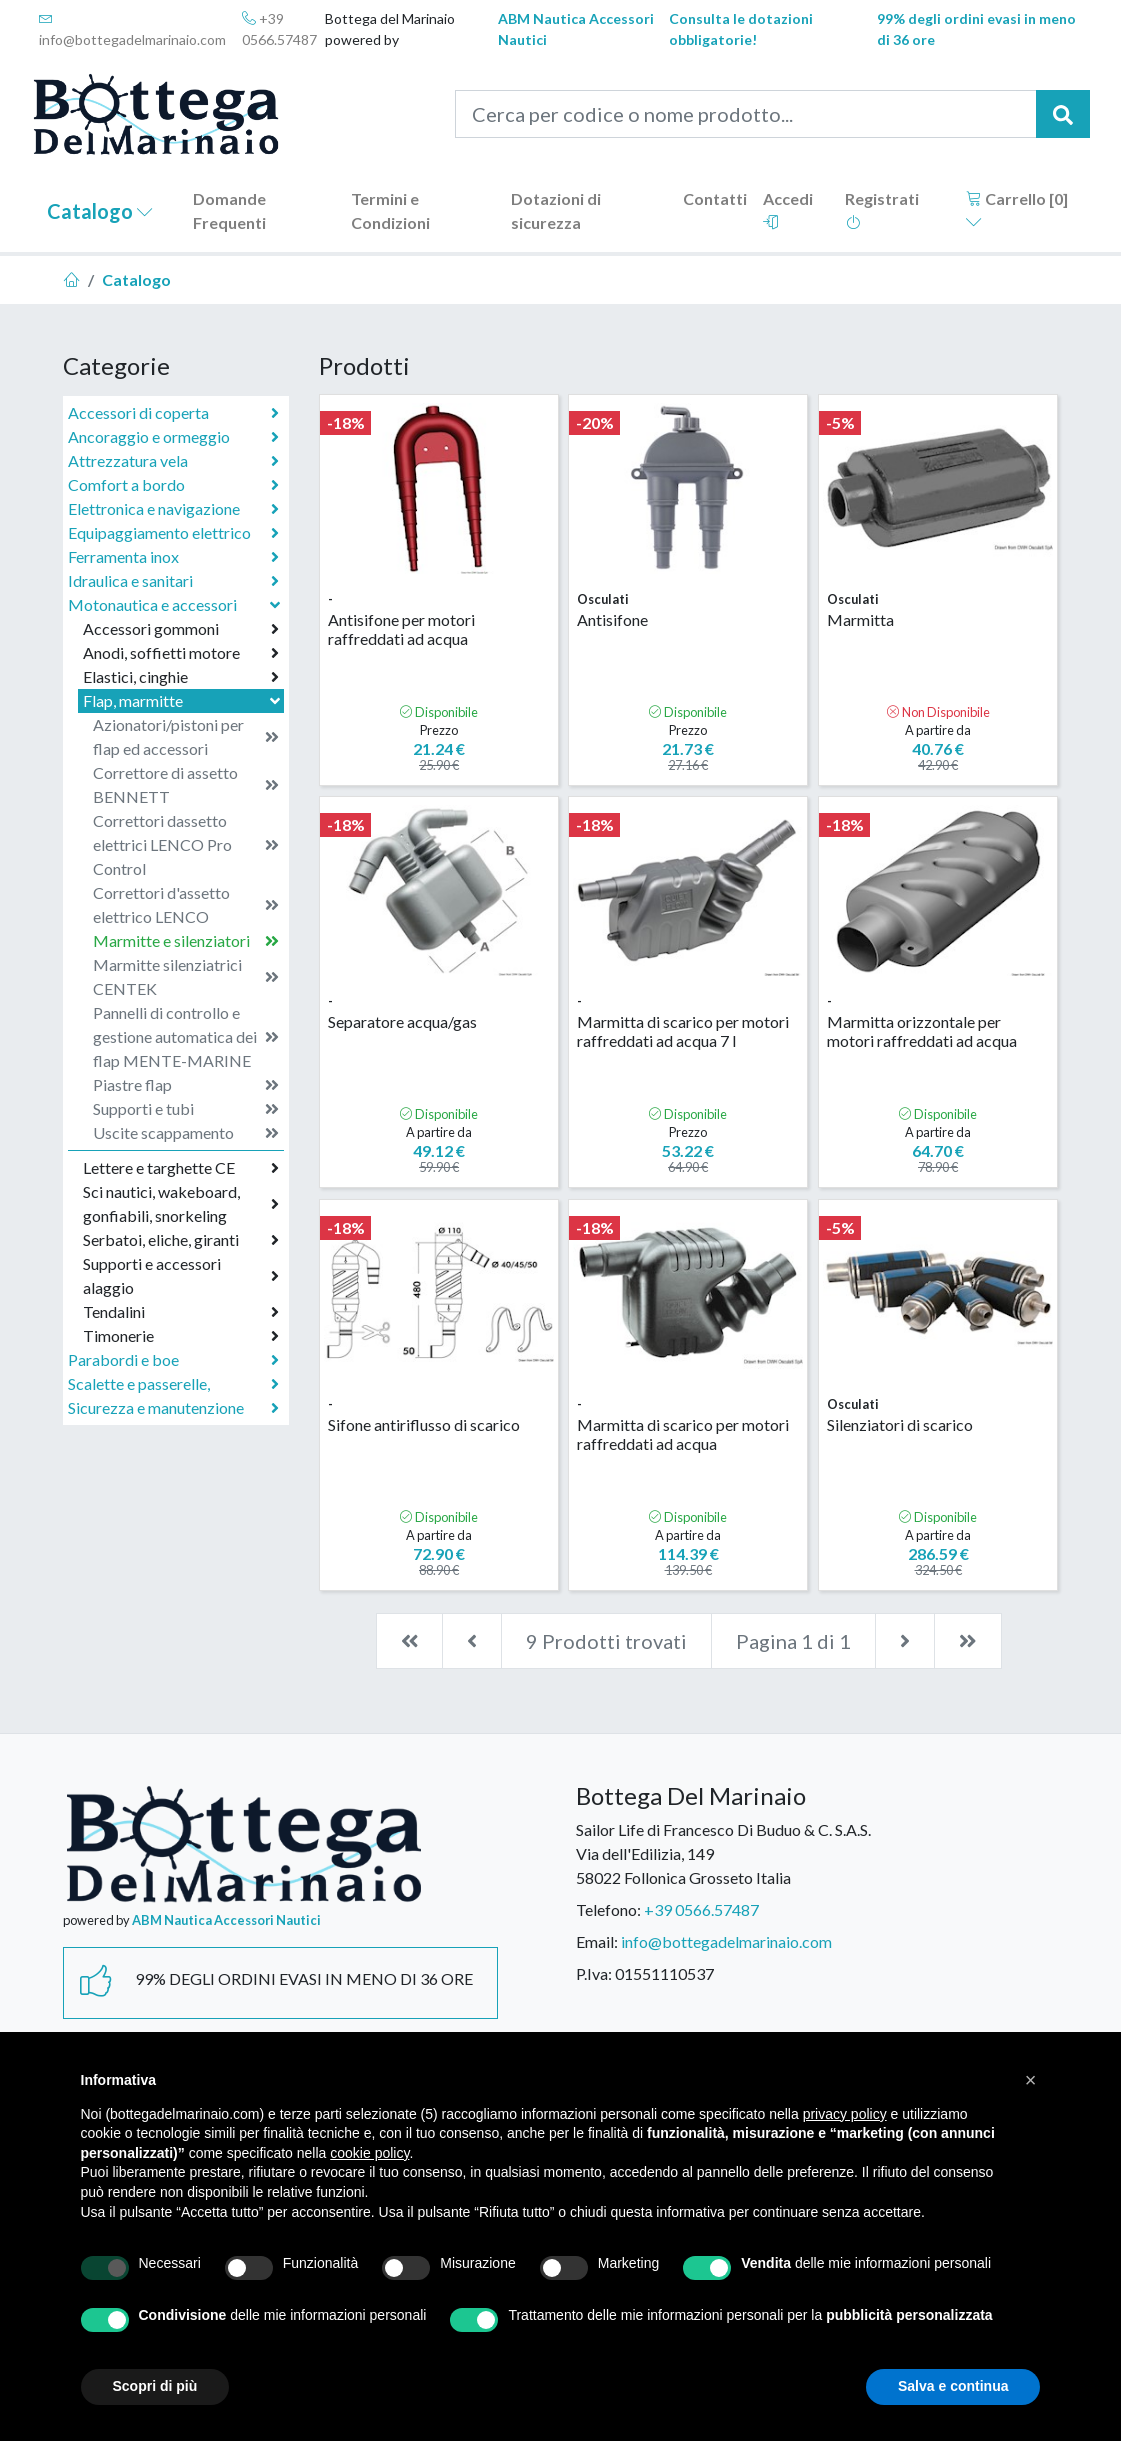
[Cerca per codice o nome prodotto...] (746, 114)
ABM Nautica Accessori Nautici (576, 29)
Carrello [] (1017, 209)
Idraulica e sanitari (173, 581)
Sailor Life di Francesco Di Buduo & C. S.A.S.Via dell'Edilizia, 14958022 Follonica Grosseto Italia (723, 1853)
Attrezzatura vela (173, 461)
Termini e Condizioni (390, 210)
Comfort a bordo (173, 485)
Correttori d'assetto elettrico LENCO (186, 904)
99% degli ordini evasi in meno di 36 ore (976, 29)
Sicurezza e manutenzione (173, 1408)
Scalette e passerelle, (173, 1384)
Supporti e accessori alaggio (181, 1275)
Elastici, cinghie (181, 677)
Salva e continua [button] (953, 2386)
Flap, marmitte (183, 700)
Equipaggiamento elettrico (173, 533)
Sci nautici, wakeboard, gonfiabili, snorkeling (181, 1203)
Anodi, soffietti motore (181, 653)
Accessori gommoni (181, 629)
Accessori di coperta (173, 413)
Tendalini (181, 1312)
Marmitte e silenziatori (186, 941)
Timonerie (181, 1336)
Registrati (882, 209)
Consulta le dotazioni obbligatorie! (741, 29)
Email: (597, 1941)
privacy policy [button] (845, 2114)
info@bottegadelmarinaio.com (132, 29)
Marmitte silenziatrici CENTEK (186, 976)
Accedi (788, 209)
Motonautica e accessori (176, 604)
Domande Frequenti (229, 210)
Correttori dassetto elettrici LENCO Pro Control (186, 844)
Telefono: (608, 1909)
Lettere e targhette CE (181, 1168)
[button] (1031, 2080)
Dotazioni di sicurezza (556, 210)
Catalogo (100, 211)
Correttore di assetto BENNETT (186, 784)
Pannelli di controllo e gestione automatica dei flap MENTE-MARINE (186, 1036)
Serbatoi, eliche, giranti (181, 1240)
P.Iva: (594, 1973)
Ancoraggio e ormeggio (173, 437)
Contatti (715, 198)
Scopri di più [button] (155, 2386)
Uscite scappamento (186, 1133)
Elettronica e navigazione (173, 509)
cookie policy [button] (369, 2153)
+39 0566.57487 (279, 29)
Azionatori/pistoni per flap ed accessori (186, 736)
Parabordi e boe (173, 1360)
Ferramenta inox (173, 557)
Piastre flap (186, 1085)
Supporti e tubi (186, 1109)
